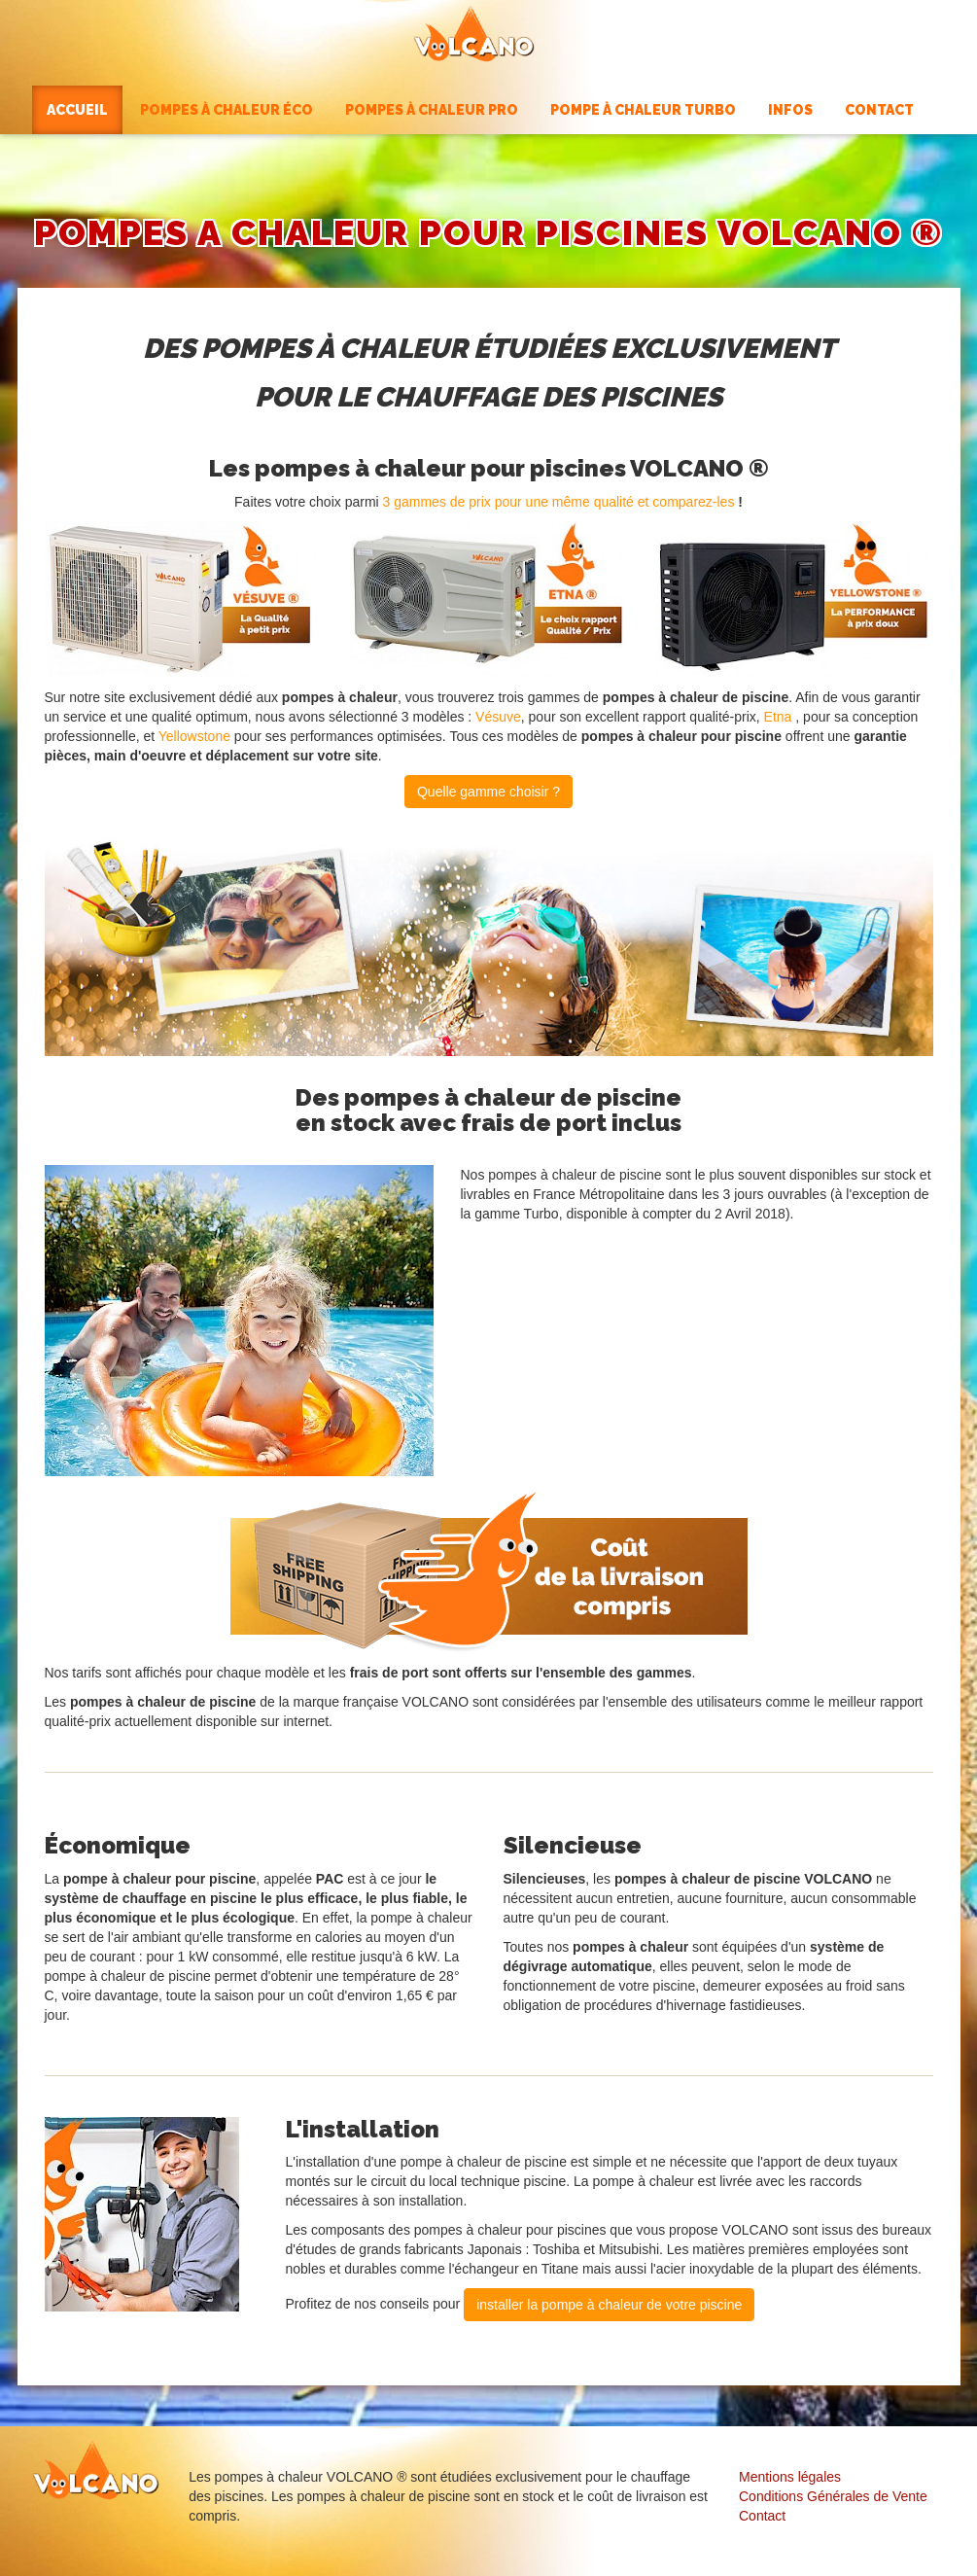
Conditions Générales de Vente (833, 2496)
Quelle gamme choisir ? (488, 791)
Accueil (77, 110)
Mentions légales (790, 2477)
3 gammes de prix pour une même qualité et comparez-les (559, 502)
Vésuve (498, 716)
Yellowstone (194, 736)
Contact (762, 2515)
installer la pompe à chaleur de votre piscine (609, 2304)
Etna (778, 716)
